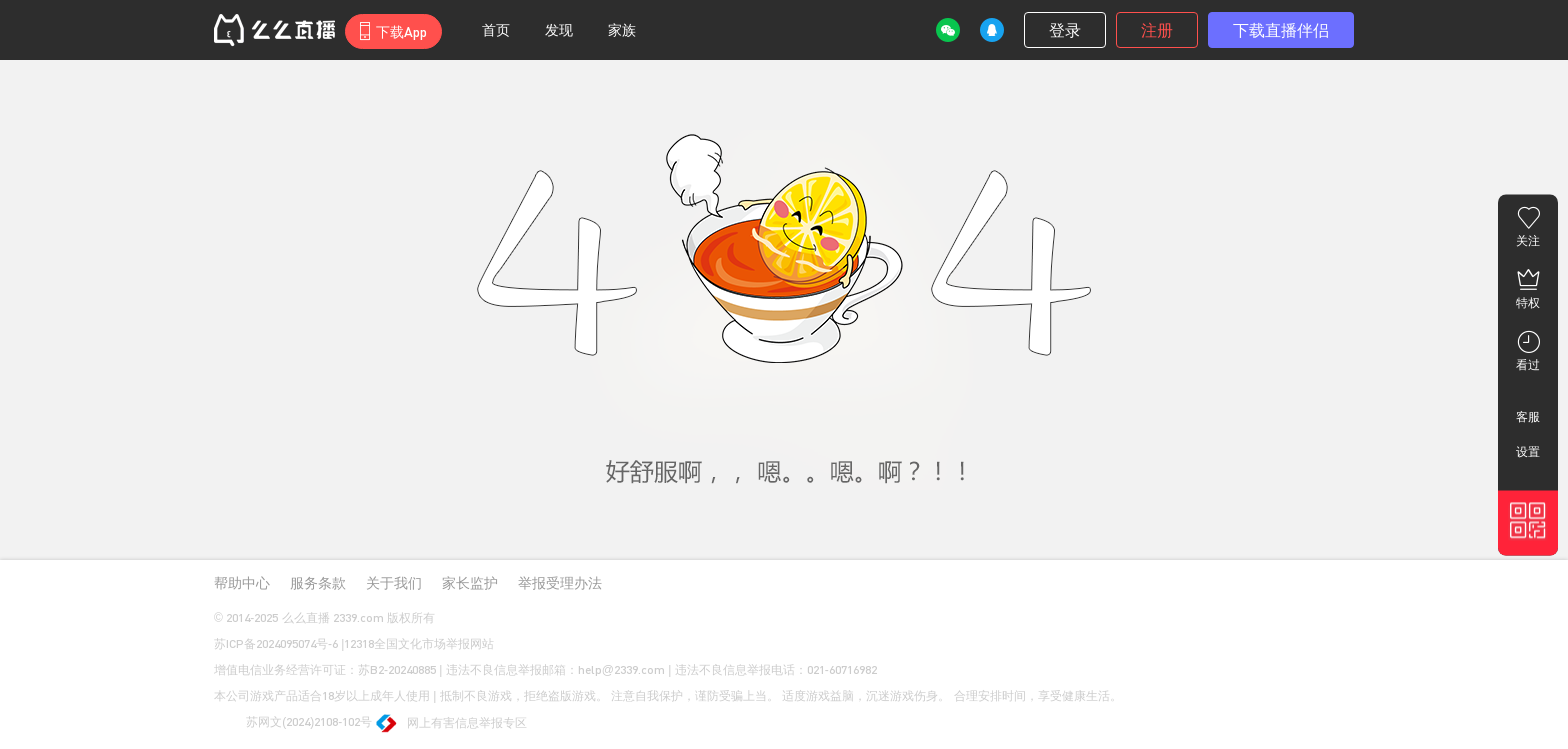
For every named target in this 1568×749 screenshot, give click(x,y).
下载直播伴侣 (1281, 29)
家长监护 (470, 582)
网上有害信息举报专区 (452, 724)
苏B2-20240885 (397, 669)
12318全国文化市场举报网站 (419, 643)
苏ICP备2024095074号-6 (276, 643)
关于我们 (394, 582)
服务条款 (318, 582)
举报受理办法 (560, 582)
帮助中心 (242, 582)
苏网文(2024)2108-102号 (293, 723)
